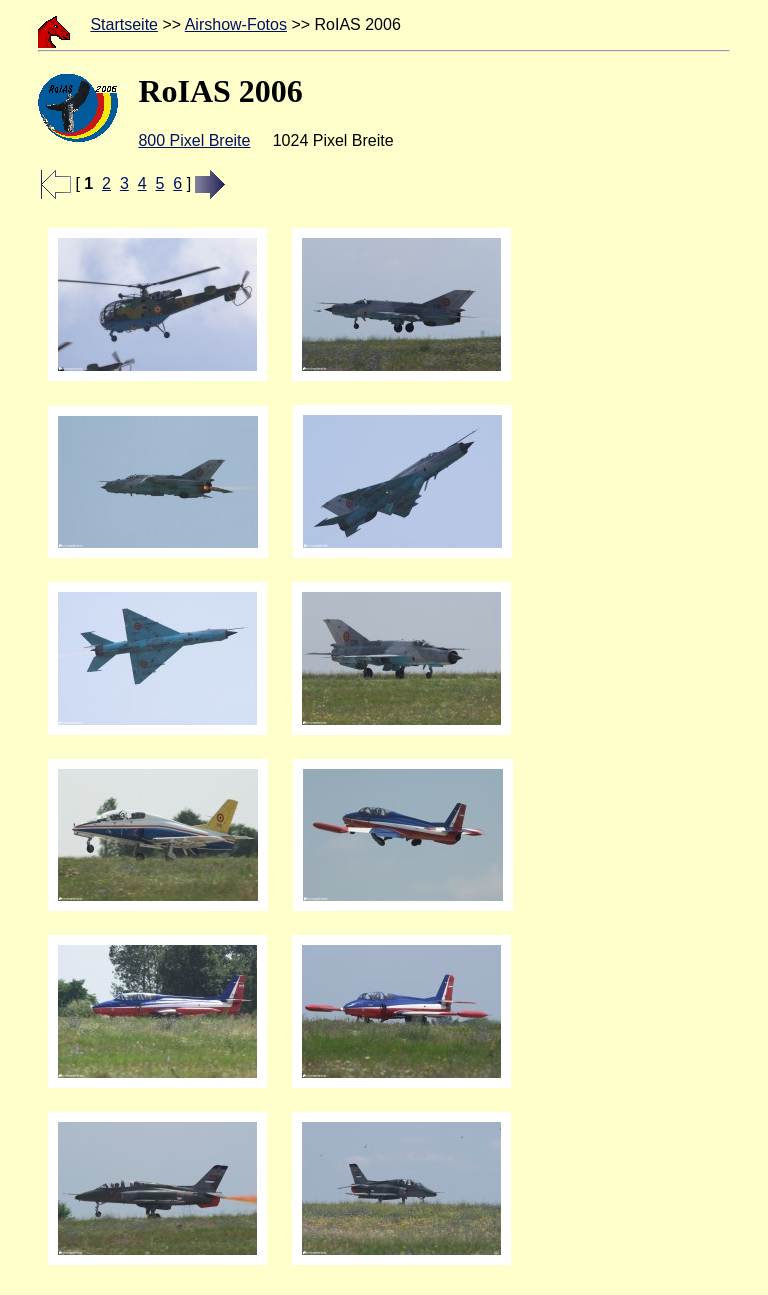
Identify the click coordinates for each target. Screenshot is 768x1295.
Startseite (124, 24)
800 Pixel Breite (194, 140)
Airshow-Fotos (236, 24)
